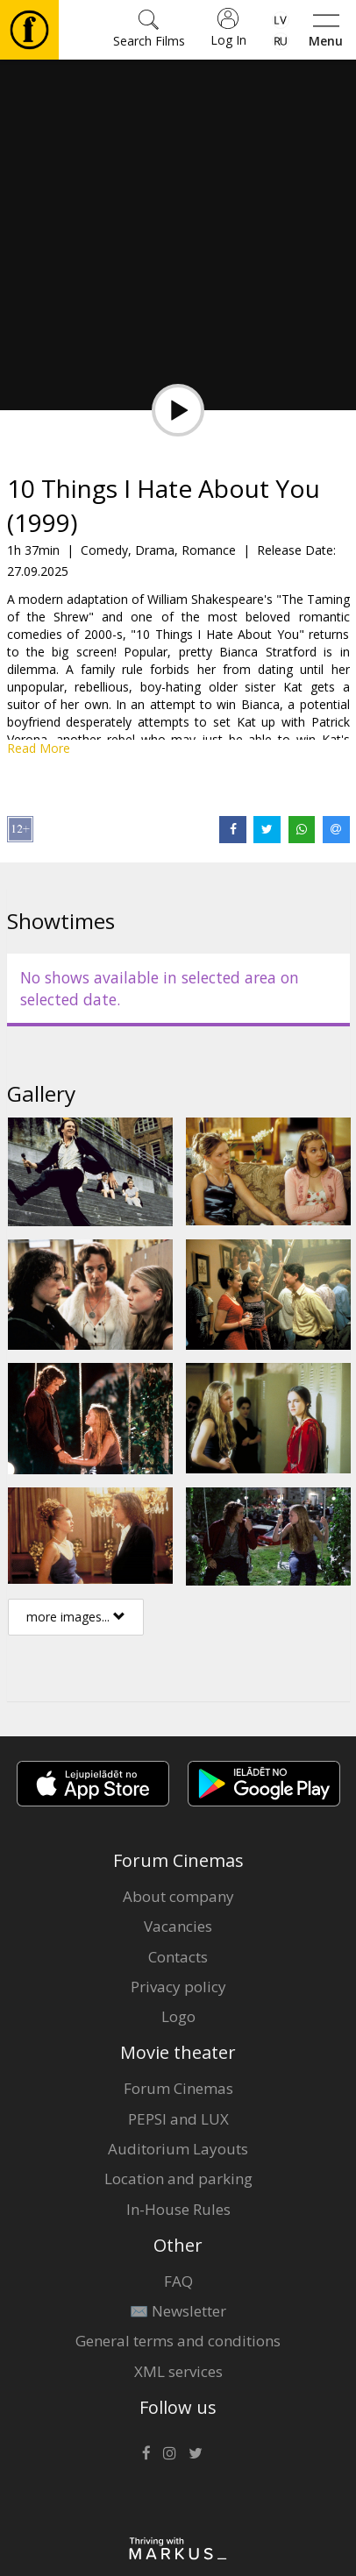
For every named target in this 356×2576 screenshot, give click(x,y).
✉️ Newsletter (178, 2311)
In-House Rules (178, 2209)
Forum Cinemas (178, 2088)
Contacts (178, 1957)
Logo (178, 2016)
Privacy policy (178, 1986)
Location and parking (178, 2178)
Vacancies (178, 1926)
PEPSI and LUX (178, 2119)
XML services (178, 2371)
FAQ (178, 2281)
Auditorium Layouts (178, 2149)
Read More (38, 748)
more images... (75, 1616)
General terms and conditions (178, 2341)
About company (178, 1896)
